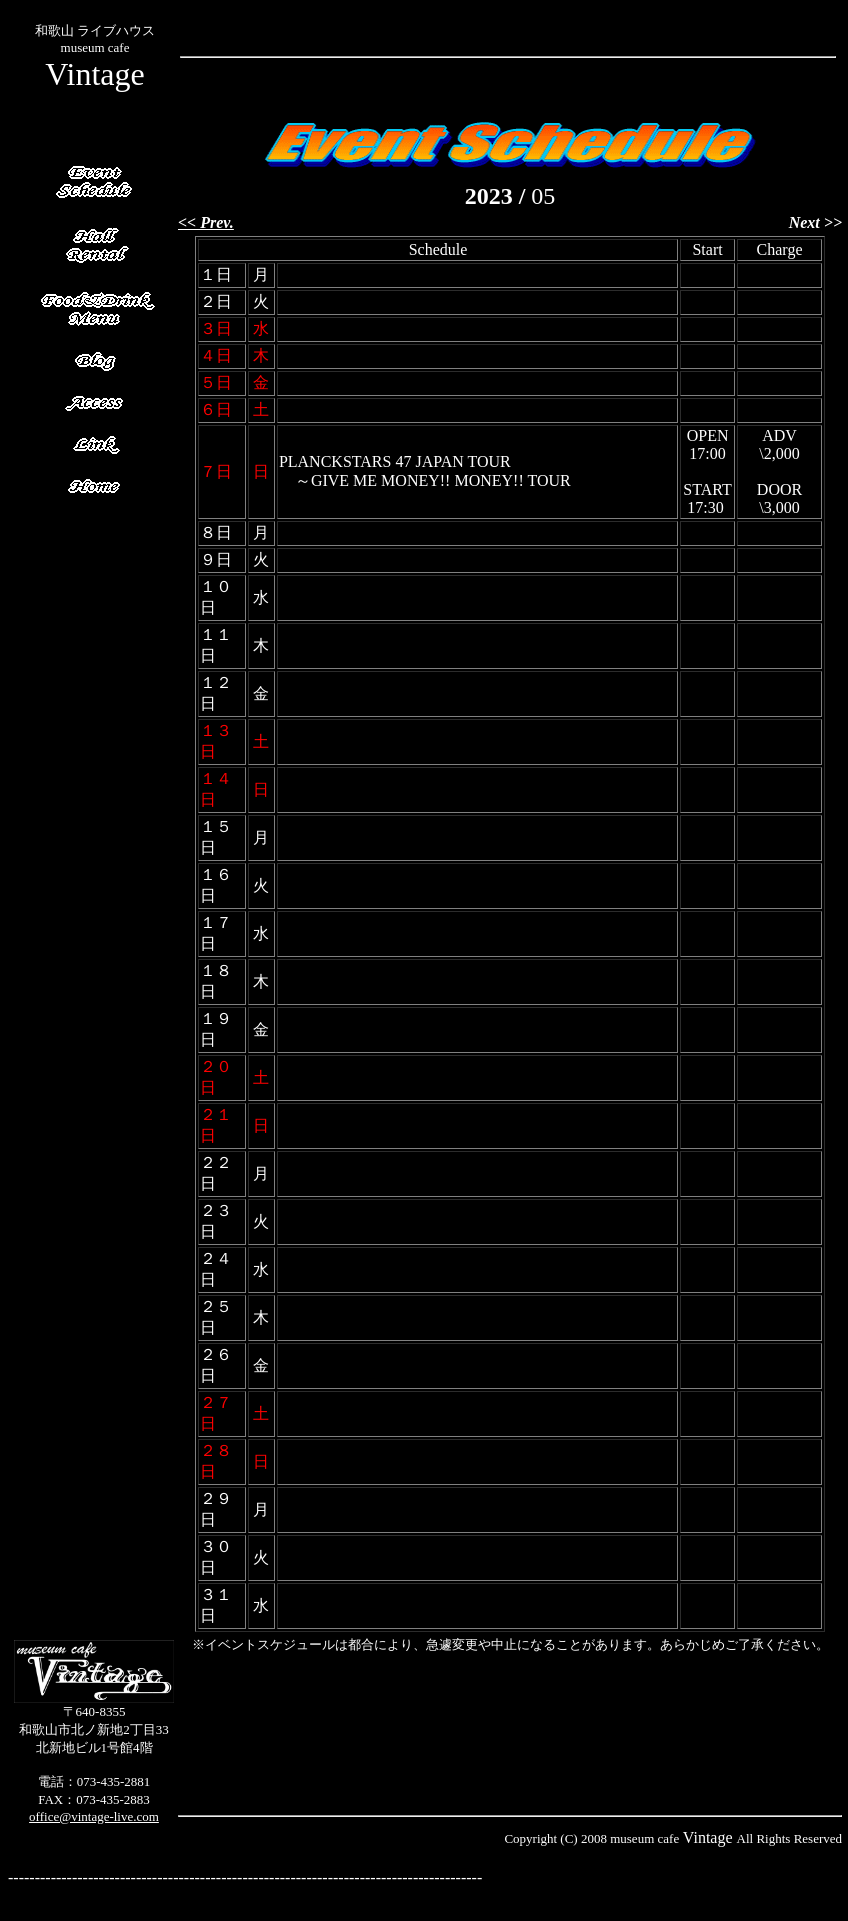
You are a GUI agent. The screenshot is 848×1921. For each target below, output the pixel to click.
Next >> (815, 222)
